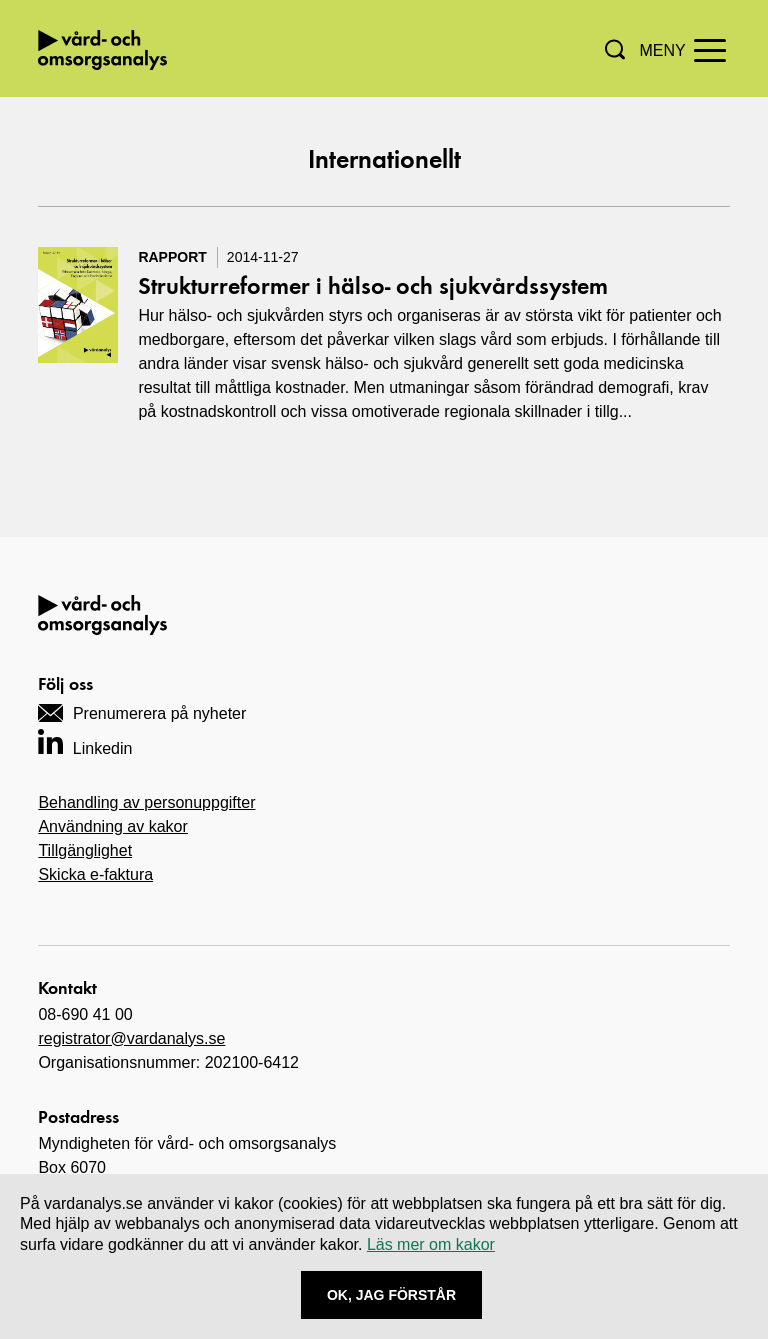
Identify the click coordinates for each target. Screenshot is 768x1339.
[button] (615, 49)
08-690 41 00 (85, 1014)
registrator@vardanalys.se (131, 1038)
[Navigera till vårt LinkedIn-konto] (85, 741)
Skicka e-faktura (95, 874)
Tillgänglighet (85, 850)
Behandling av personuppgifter (146, 802)
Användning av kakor (112, 826)
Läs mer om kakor (431, 1244)
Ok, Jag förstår (391, 1295)
